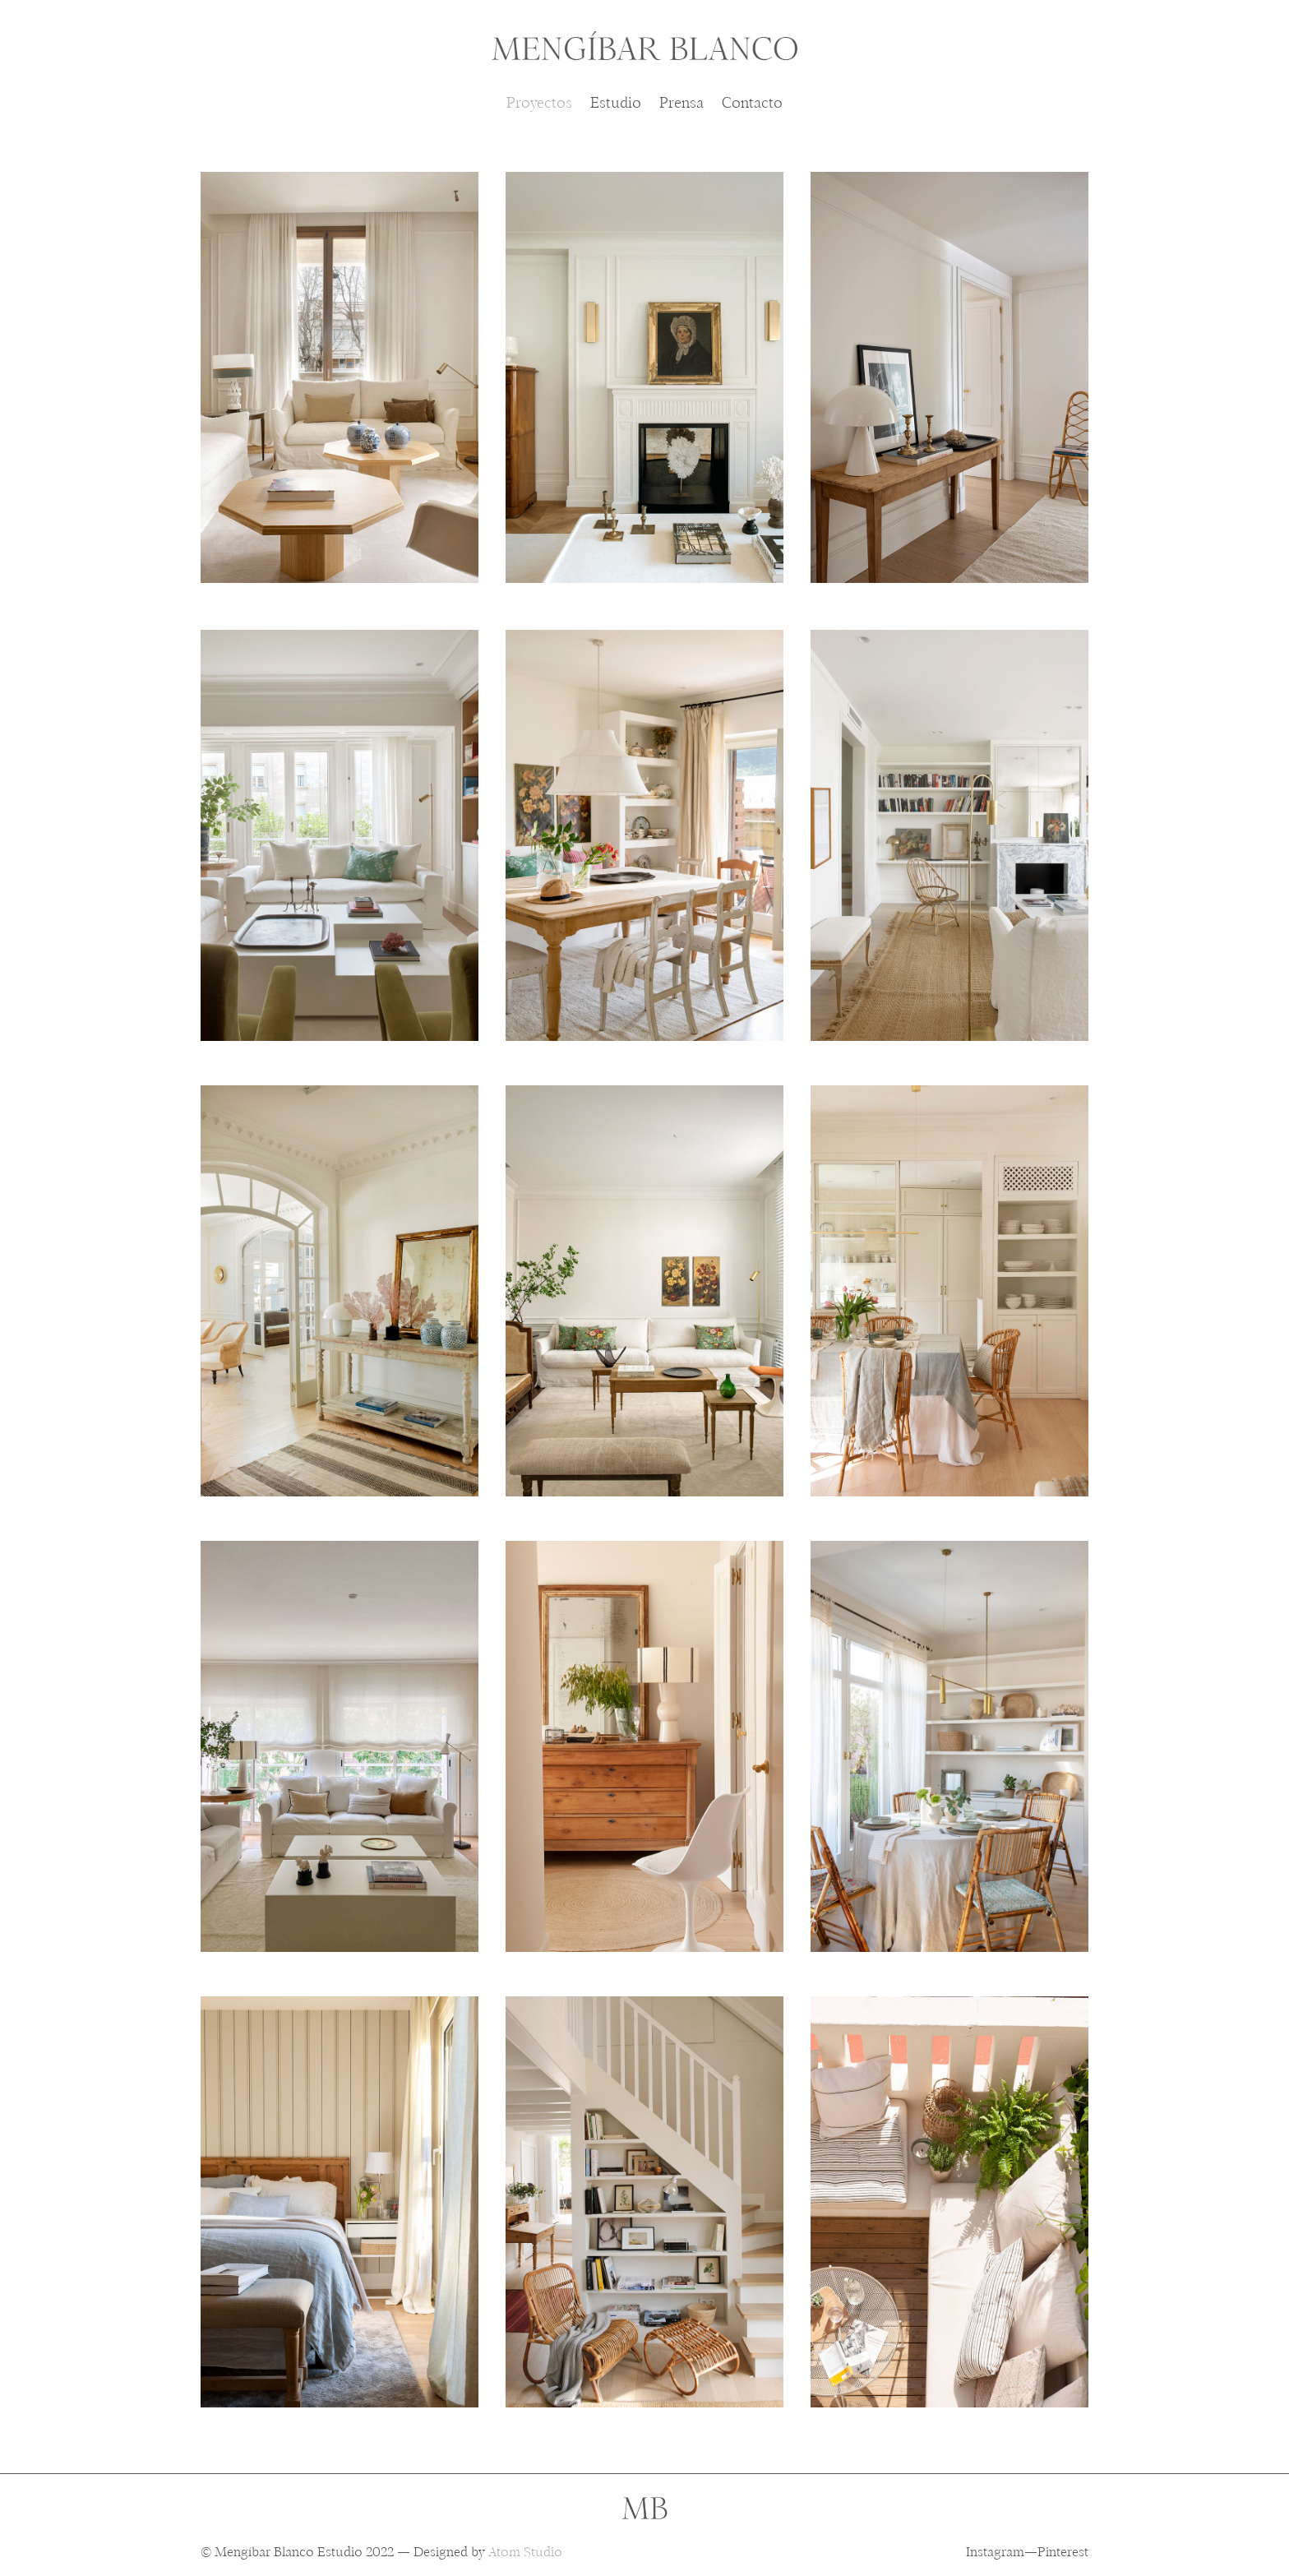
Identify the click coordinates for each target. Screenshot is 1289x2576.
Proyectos (539, 105)
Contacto (752, 105)
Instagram (995, 2553)
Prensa (681, 105)
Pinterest (1062, 2553)
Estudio (615, 105)
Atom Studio (525, 2553)
